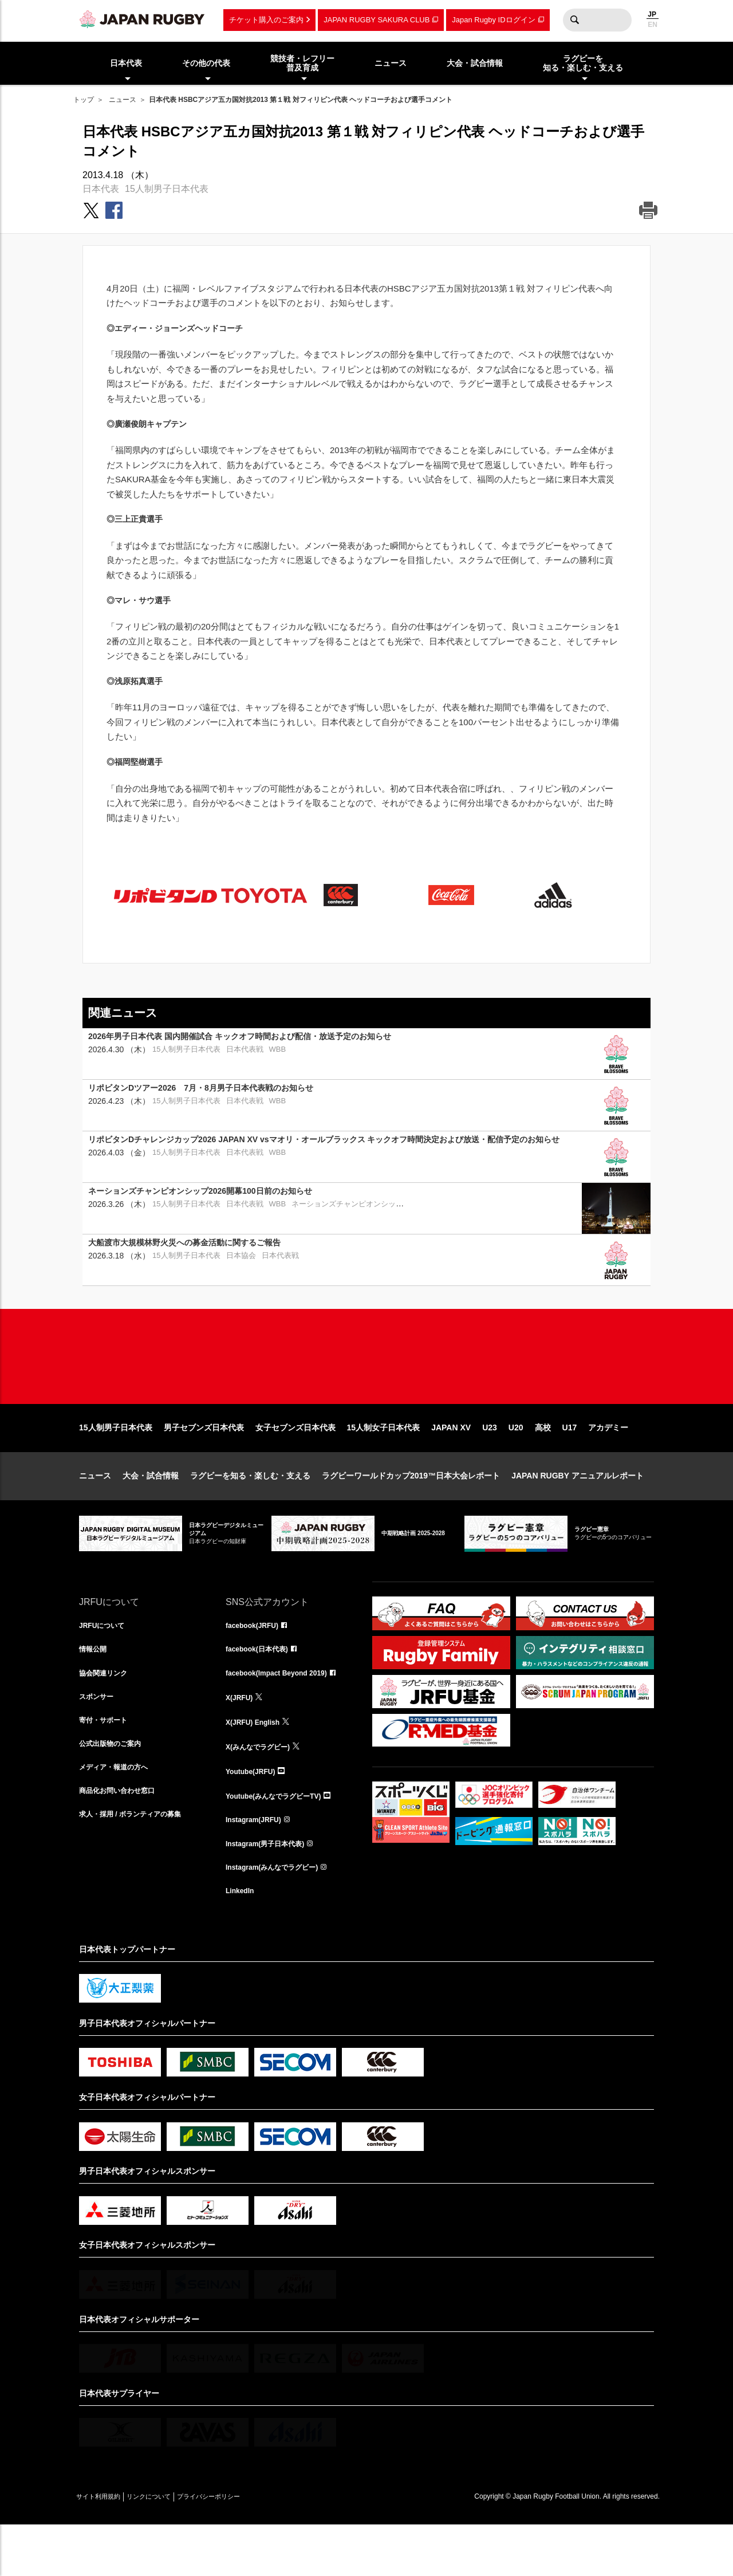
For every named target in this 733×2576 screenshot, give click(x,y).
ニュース (122, 100)
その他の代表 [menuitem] (206, 63)
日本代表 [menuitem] (126, 63)
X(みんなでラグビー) (263, 1789)
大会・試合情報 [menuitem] (475, 63)
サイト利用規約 (106, 2548)
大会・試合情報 (151, 1512)
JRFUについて (105, 1662)
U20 (516, 1464)
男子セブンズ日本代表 (204, 1464)
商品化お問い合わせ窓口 (123, 1839)
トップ (83, 100)
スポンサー (99, 1738)
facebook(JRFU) (256, 1662)
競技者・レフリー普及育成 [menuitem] (302, 63)
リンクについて (172, 2548)
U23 (489, 1464)
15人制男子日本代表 (166, 189)
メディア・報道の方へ (119, 1814)
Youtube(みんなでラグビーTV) (281, 1839)
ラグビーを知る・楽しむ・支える (250, 1512)
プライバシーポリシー (248, 2548)
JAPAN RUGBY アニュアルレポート (577, 1512)
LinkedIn (242, 1940)
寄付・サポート (107, 1763)
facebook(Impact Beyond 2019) (285, 1713)
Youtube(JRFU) (254, 1814)
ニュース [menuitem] (391, 63)
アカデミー (608, 1464)
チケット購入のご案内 (266, 19)
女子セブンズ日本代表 (295, 1464)
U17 (569, 1464)
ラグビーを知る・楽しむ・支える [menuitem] (583, 63)
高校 (543, 1464)
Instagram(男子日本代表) (271, 1889)
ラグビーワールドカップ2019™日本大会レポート (411, 1512)
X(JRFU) (241, 1738)
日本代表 (100, 189)
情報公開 (95, 1688)
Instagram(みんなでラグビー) (279, 1915)
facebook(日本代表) (262, 1688)
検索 (574, 20)
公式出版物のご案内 (115, 1789)
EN (652, 25)
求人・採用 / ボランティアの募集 (138, 1864)
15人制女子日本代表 (383, 1464)
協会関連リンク (107, 1713)
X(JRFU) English (257, 1763)
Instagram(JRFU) (258, 1864)
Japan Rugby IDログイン (493, 19)
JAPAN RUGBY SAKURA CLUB (376, 19)
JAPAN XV (451, 1464)
